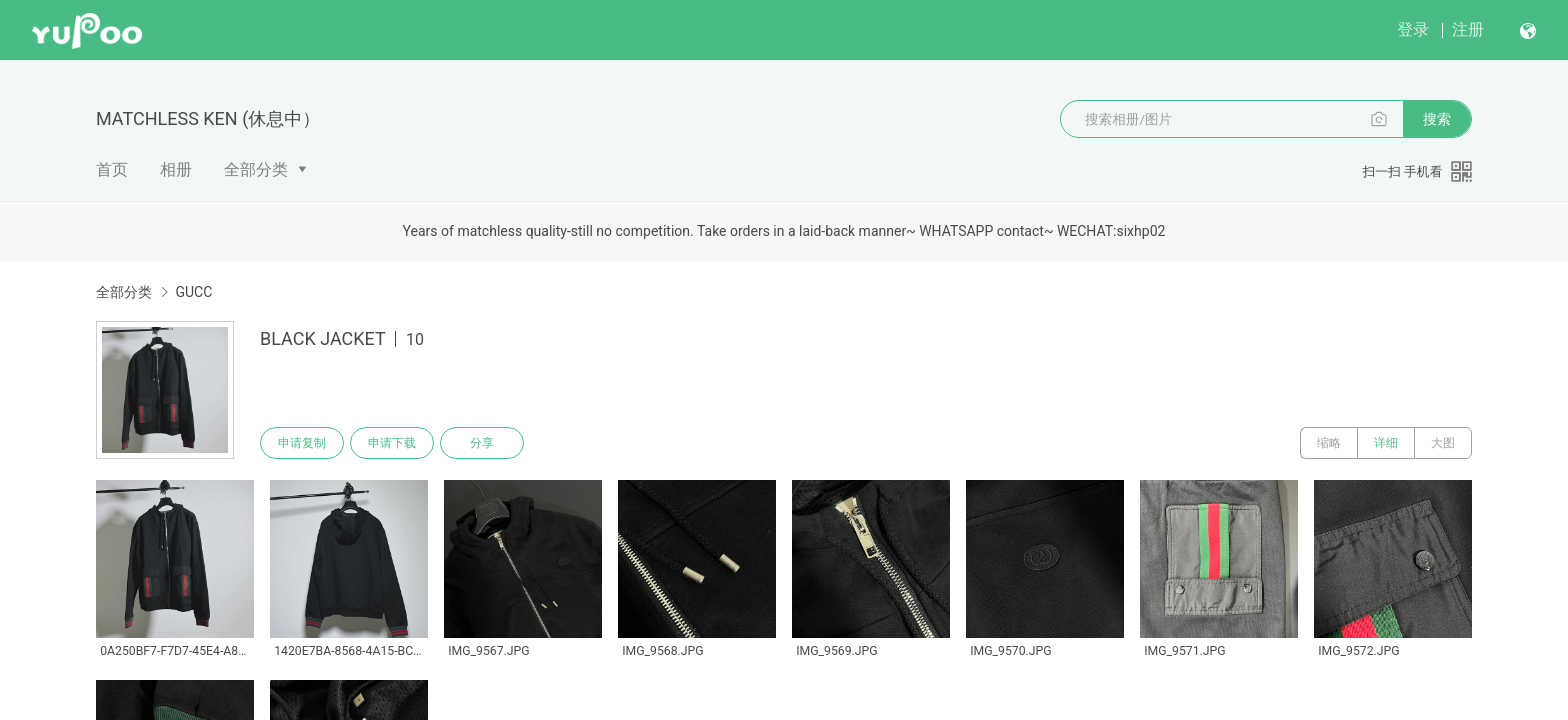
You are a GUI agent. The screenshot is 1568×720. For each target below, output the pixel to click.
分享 (482, 443)
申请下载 (392, 443)
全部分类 (256, 169)
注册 (1468, 29)
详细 (1386, 443)
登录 (1413, 29)
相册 (176, 169)
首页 (112, 169)
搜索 (1437, 119)
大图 (1443, 443)
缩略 (1329, 443)
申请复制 (302, 443)
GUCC (193, 292)
